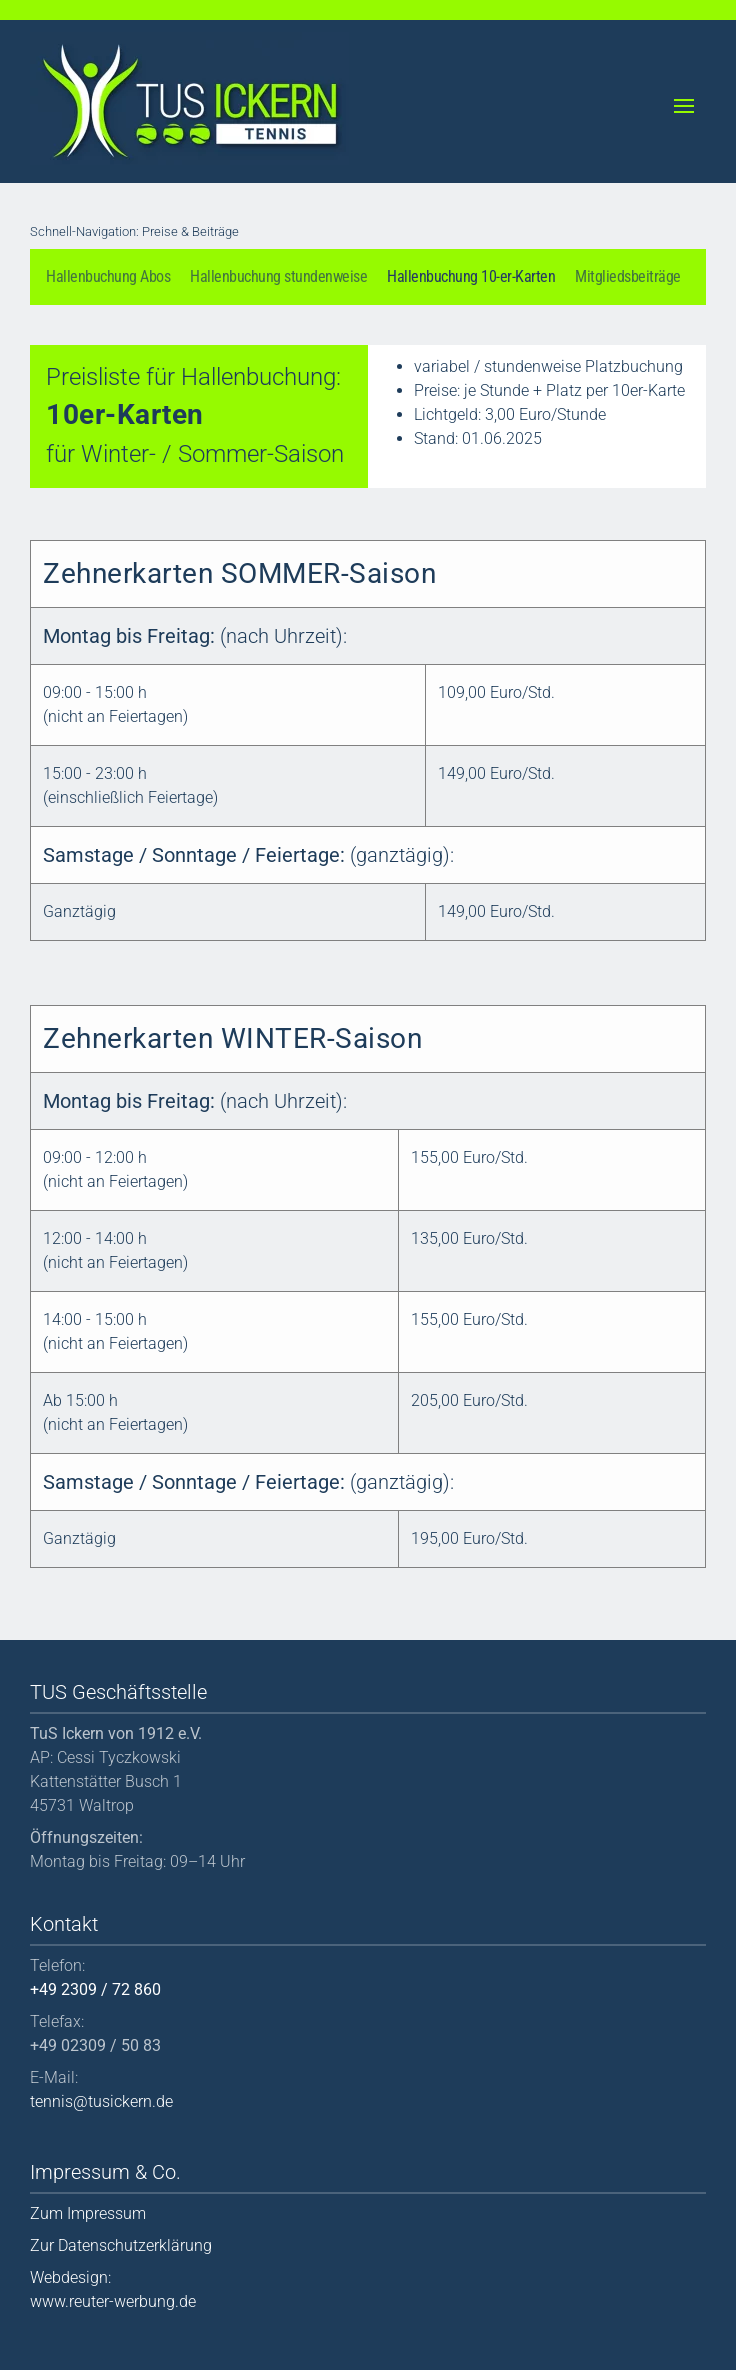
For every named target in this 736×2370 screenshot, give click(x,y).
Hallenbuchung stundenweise (278, 276)
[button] (685, 101)
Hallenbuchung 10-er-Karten (471, 276)
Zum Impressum (88, 2213)
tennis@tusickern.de (101, 2101)
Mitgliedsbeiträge (628, 276)
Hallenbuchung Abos (108, 276)
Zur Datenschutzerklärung (121, 2245)
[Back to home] (190, 98)
